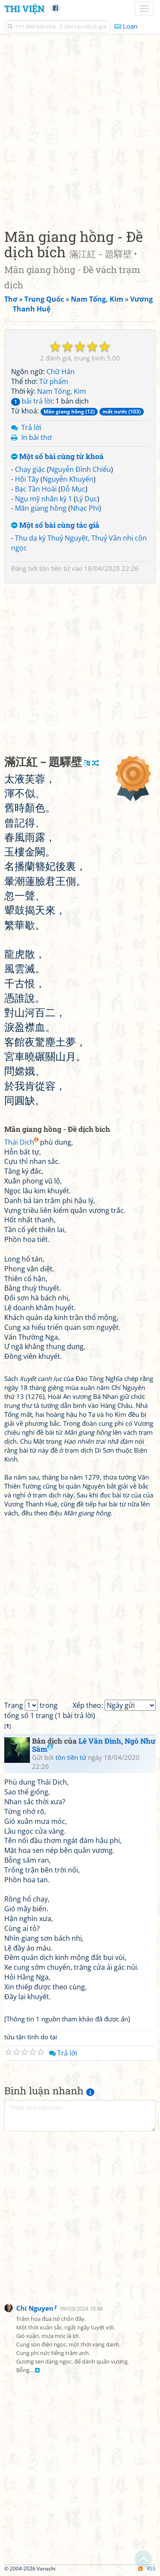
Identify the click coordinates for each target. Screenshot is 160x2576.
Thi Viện (24, 9)
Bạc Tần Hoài (36, 489)
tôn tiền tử (54, 568)
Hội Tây (27, 479)
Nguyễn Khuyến (68, 479)
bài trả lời (31, 401)
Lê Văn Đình (100, 1741)
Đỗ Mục (73, 489)
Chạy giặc (30, 469)
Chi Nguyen (34, 2308)
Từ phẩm (53, 381)
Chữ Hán (61, 371)
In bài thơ (36, 437)
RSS (147, 2568)
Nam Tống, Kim (61, 391)
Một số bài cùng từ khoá (57, 457)
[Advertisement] (80, 129)
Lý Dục (86, 498)
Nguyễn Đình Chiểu (80, 469)
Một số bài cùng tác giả (55, 525)
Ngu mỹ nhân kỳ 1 (43, 498)
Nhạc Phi (84, 508)
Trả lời (31, 427)
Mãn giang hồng (41, 508)
